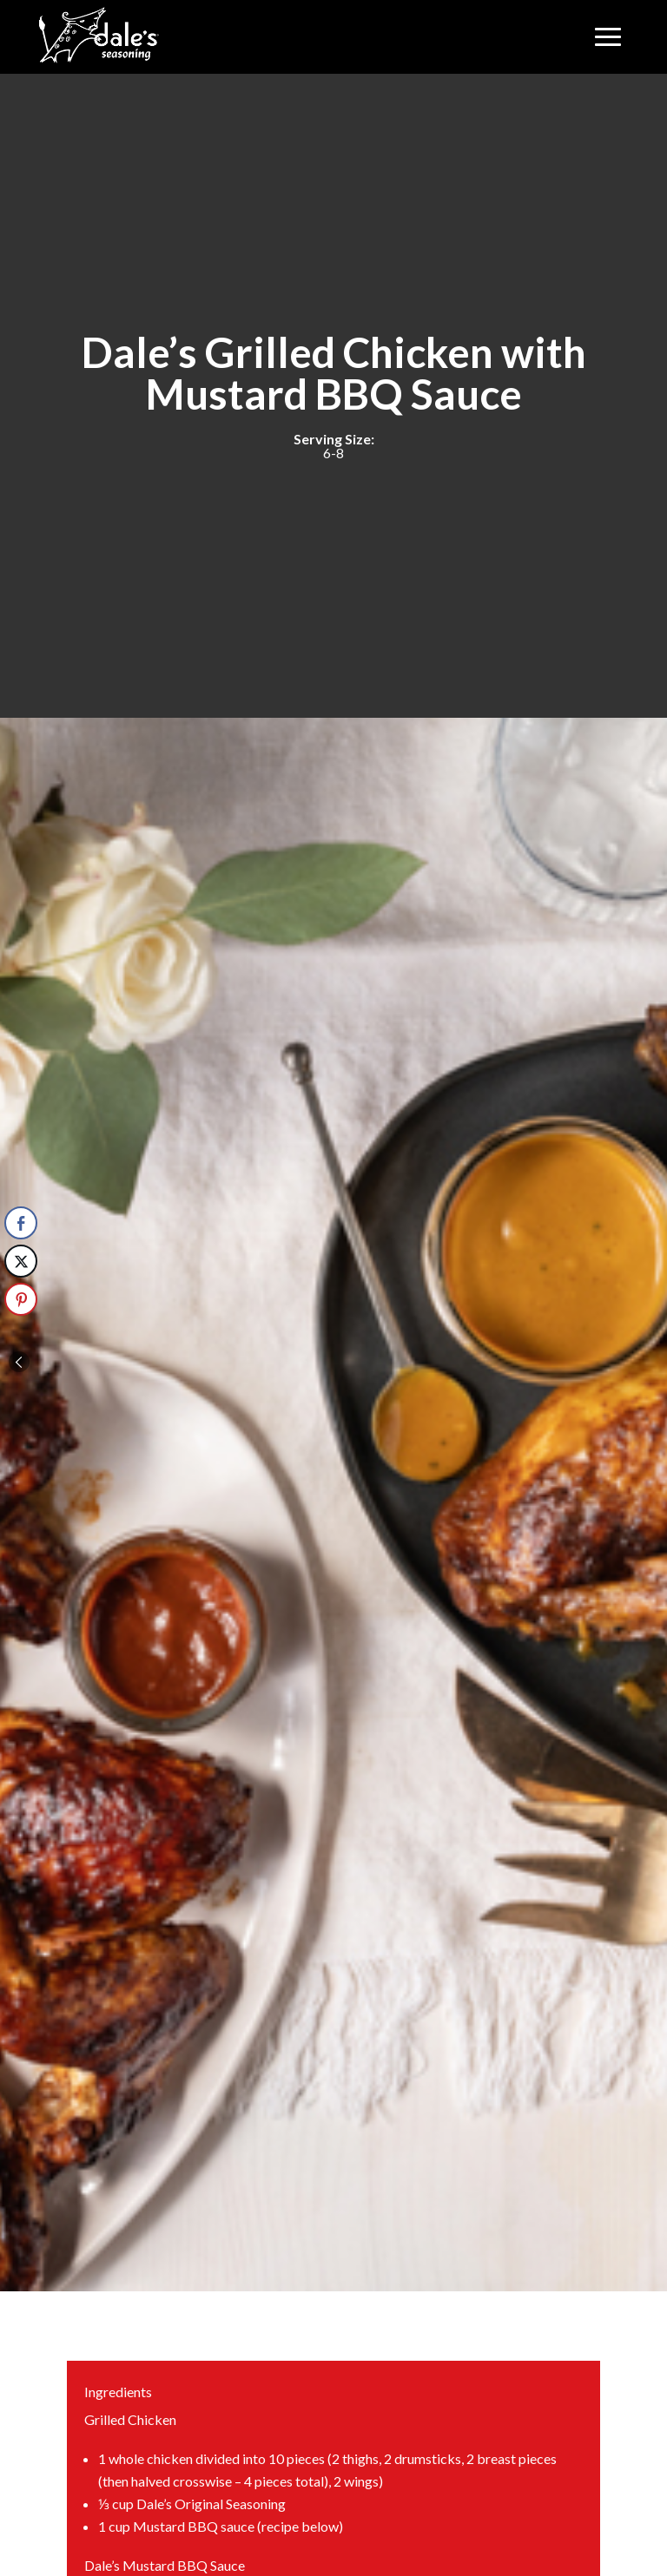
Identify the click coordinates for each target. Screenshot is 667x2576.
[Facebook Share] (20, 1222)
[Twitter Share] (20, 1261)
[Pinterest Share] (20, 1299)
